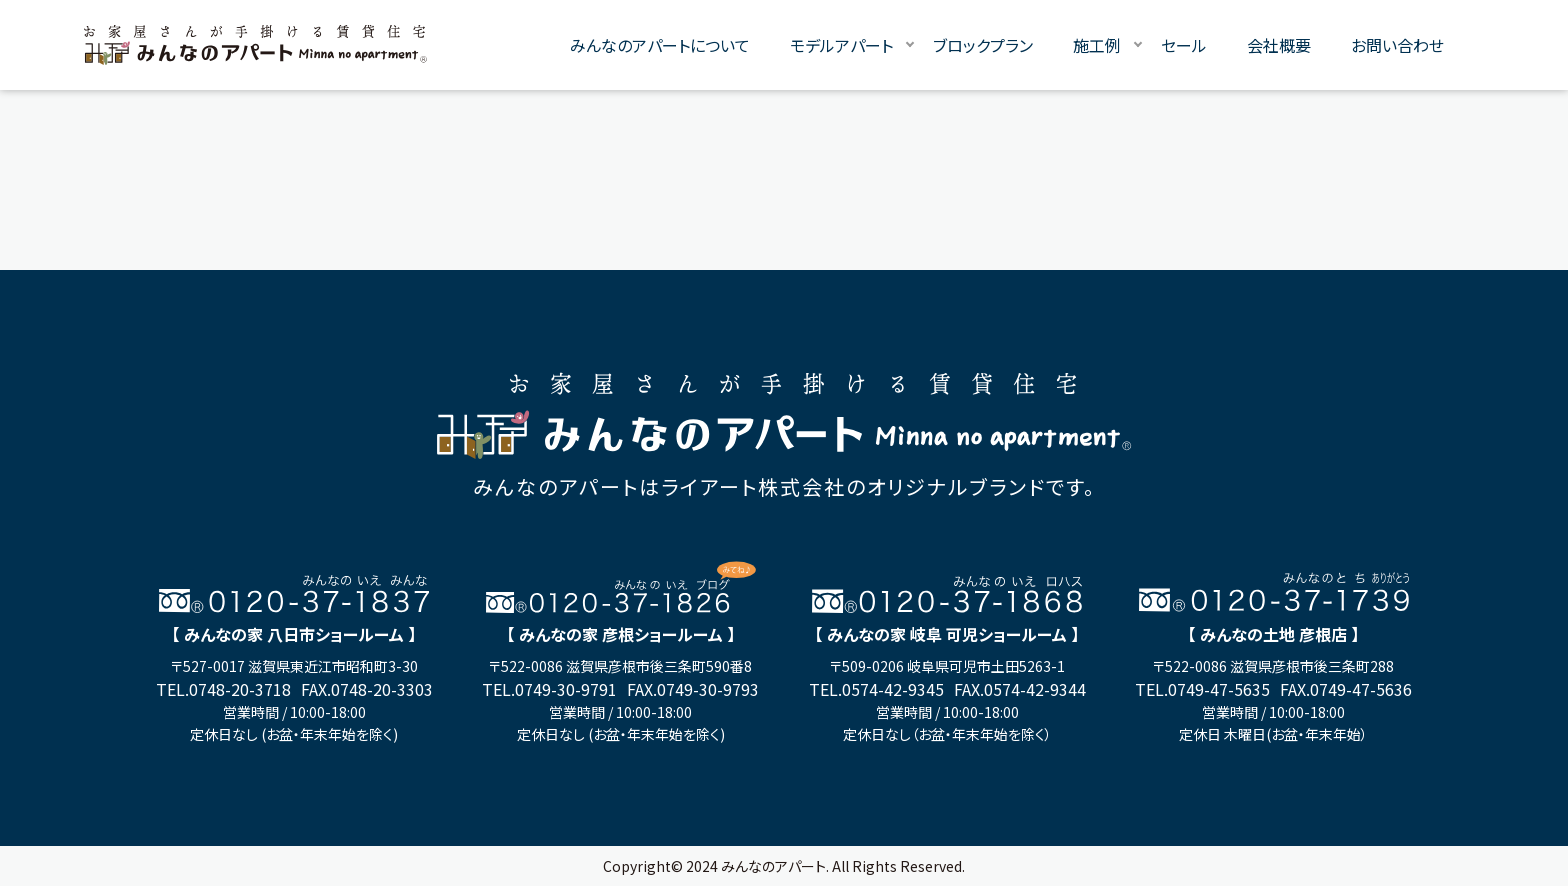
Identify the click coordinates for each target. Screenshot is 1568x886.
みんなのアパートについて (660, 45)
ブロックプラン (983, 45)
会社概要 (1279, 45)
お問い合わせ (1397, 45)
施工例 (1097, 45)
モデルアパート (841, 45)
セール (1184, 45)
